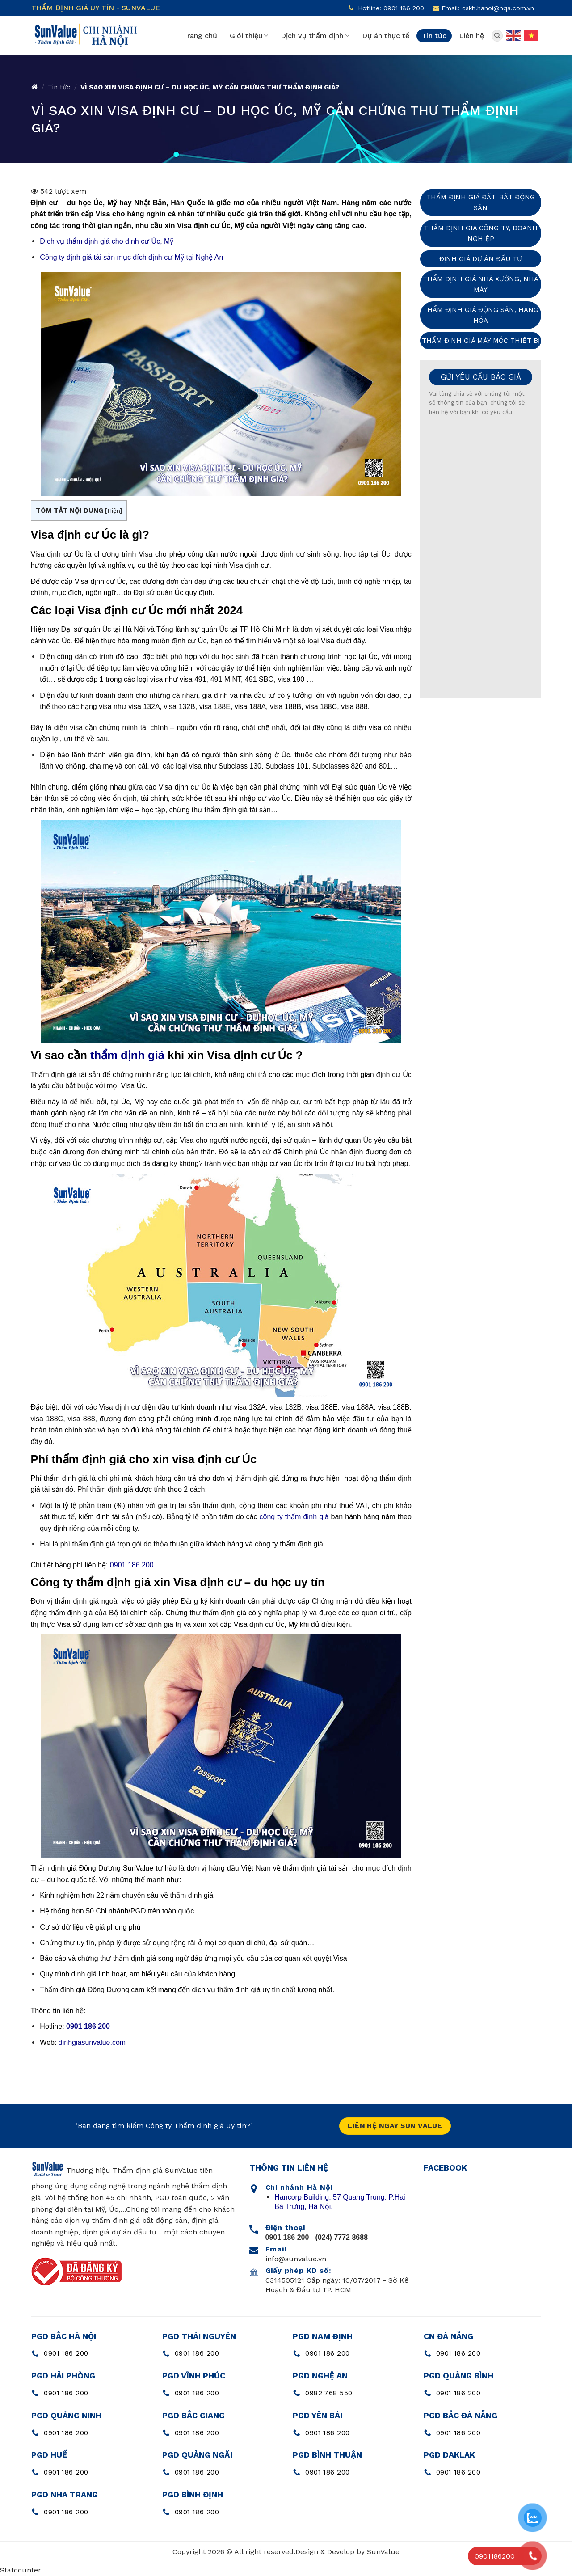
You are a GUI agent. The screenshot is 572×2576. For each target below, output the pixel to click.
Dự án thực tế (385, 35)
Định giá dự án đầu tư (480, 259)
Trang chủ (200, 35)
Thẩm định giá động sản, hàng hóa (480, 315)
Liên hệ (471, 35)
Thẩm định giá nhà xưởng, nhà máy (480, 284)
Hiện (113, 510)
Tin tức (434, 35)
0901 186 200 (132, 1565)
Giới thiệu (249, 35)
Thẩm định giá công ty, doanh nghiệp (481, 233)
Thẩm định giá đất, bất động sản (480, 202)
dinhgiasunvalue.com (92, 2042)
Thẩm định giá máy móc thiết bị (481, 341)
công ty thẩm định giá (294, 1516)
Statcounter (20, 2570)
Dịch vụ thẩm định (315, 35)
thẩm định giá (127, 1055)
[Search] (497, 36)
